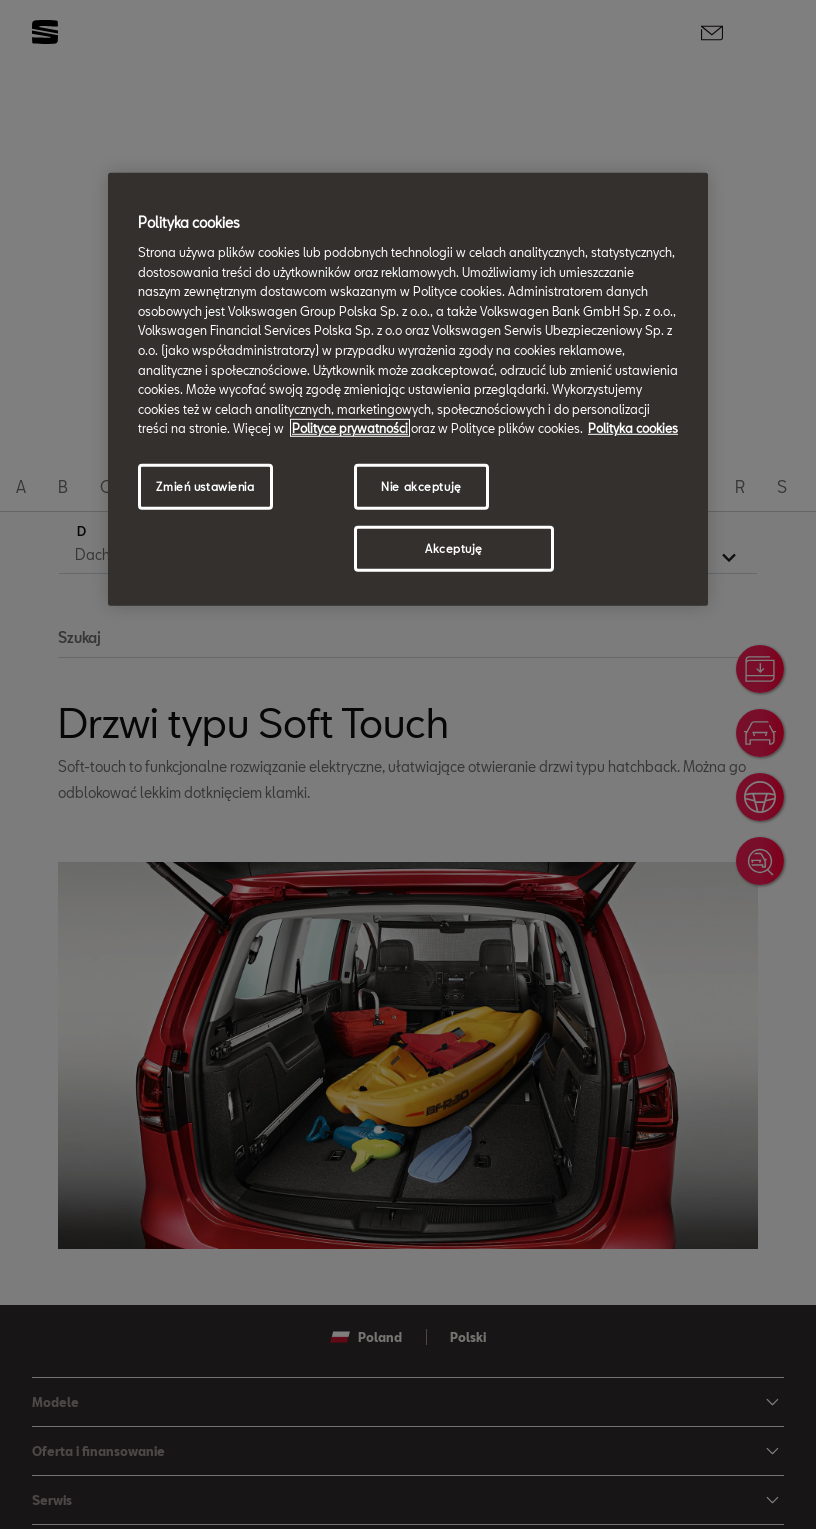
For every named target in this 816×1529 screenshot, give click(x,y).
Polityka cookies (633, 428)
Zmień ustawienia (205, 486)
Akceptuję (454, 548)
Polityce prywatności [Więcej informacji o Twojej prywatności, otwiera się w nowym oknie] (350, 428)
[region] (408, 389)
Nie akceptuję (421, 486)
